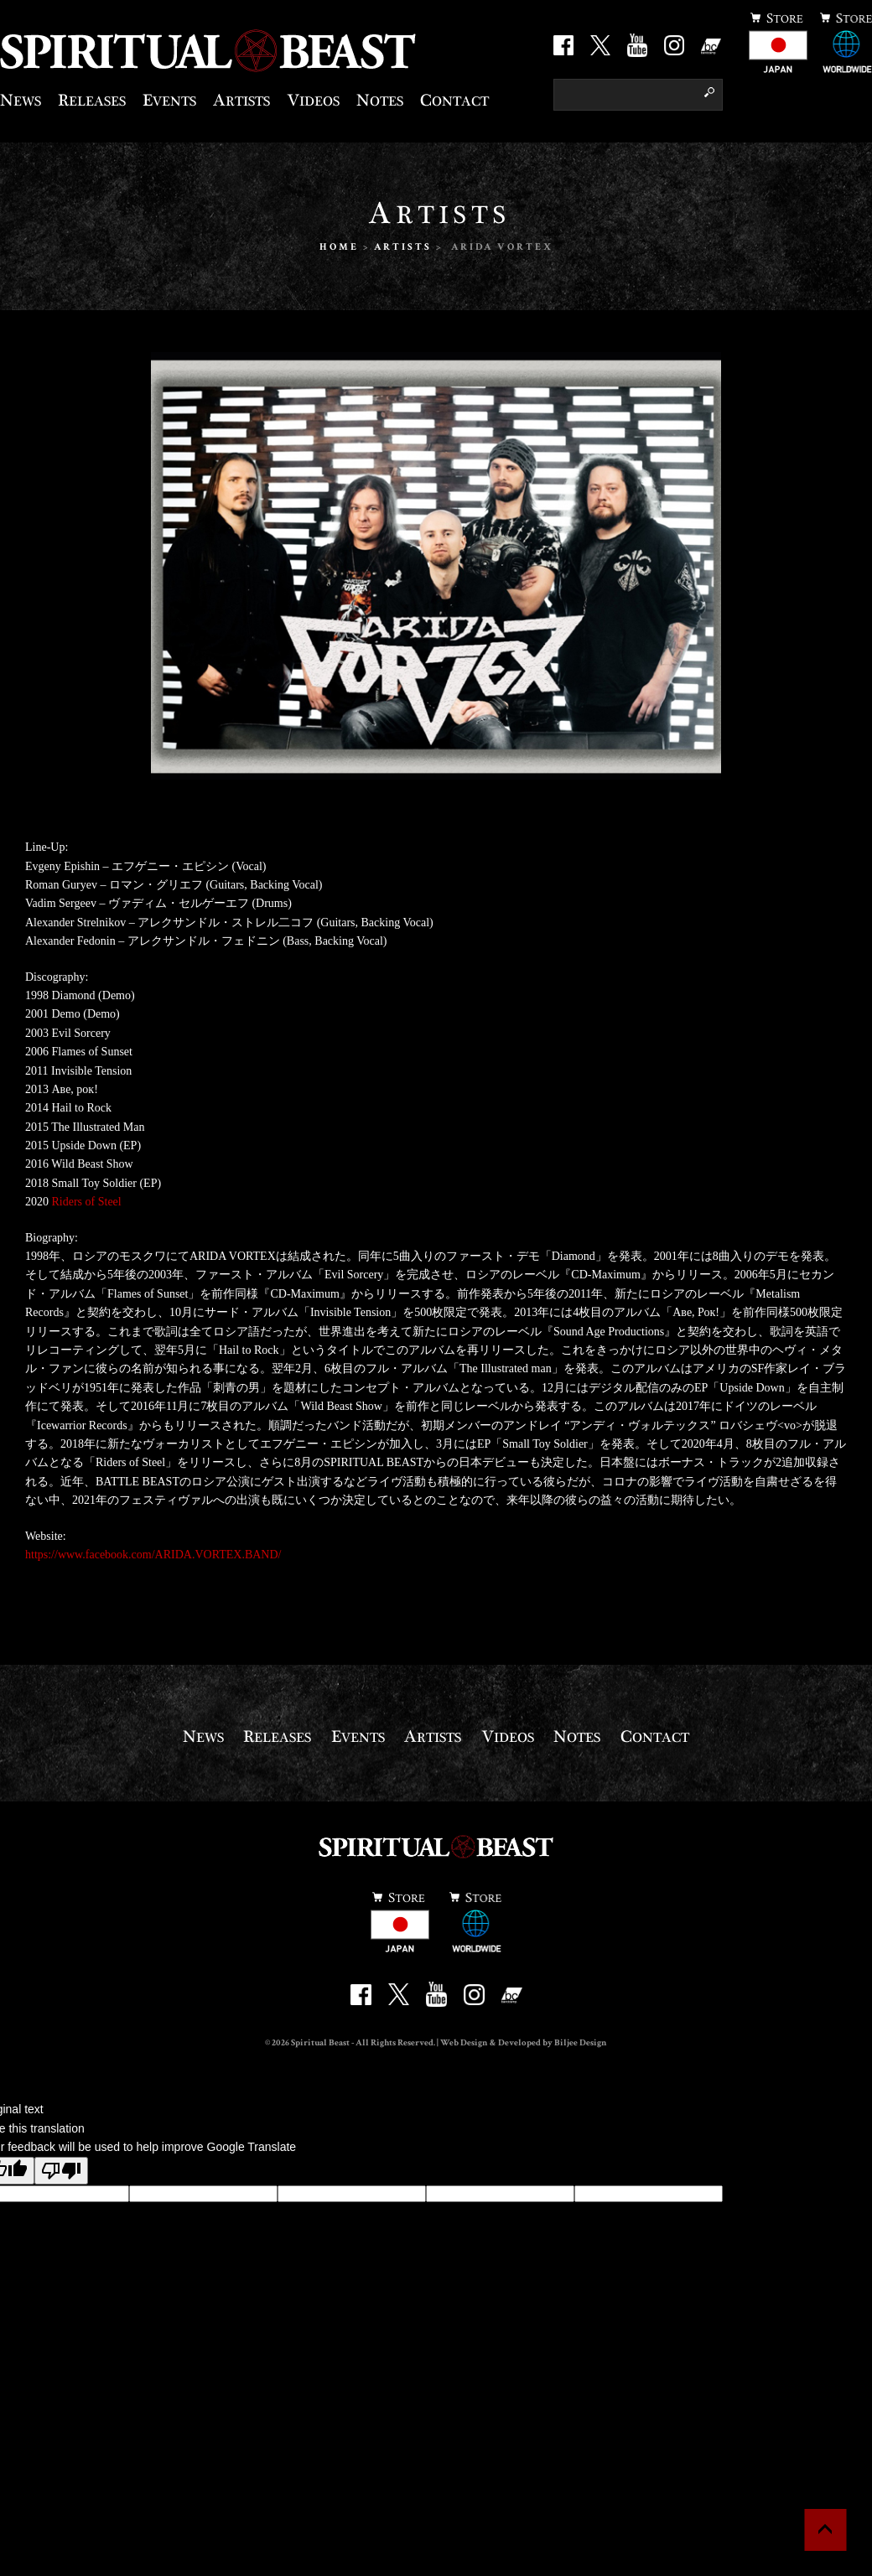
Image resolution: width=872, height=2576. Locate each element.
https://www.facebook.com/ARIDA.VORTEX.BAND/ (153, 1554)
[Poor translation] (61, 2171)
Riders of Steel (87, 1201)
